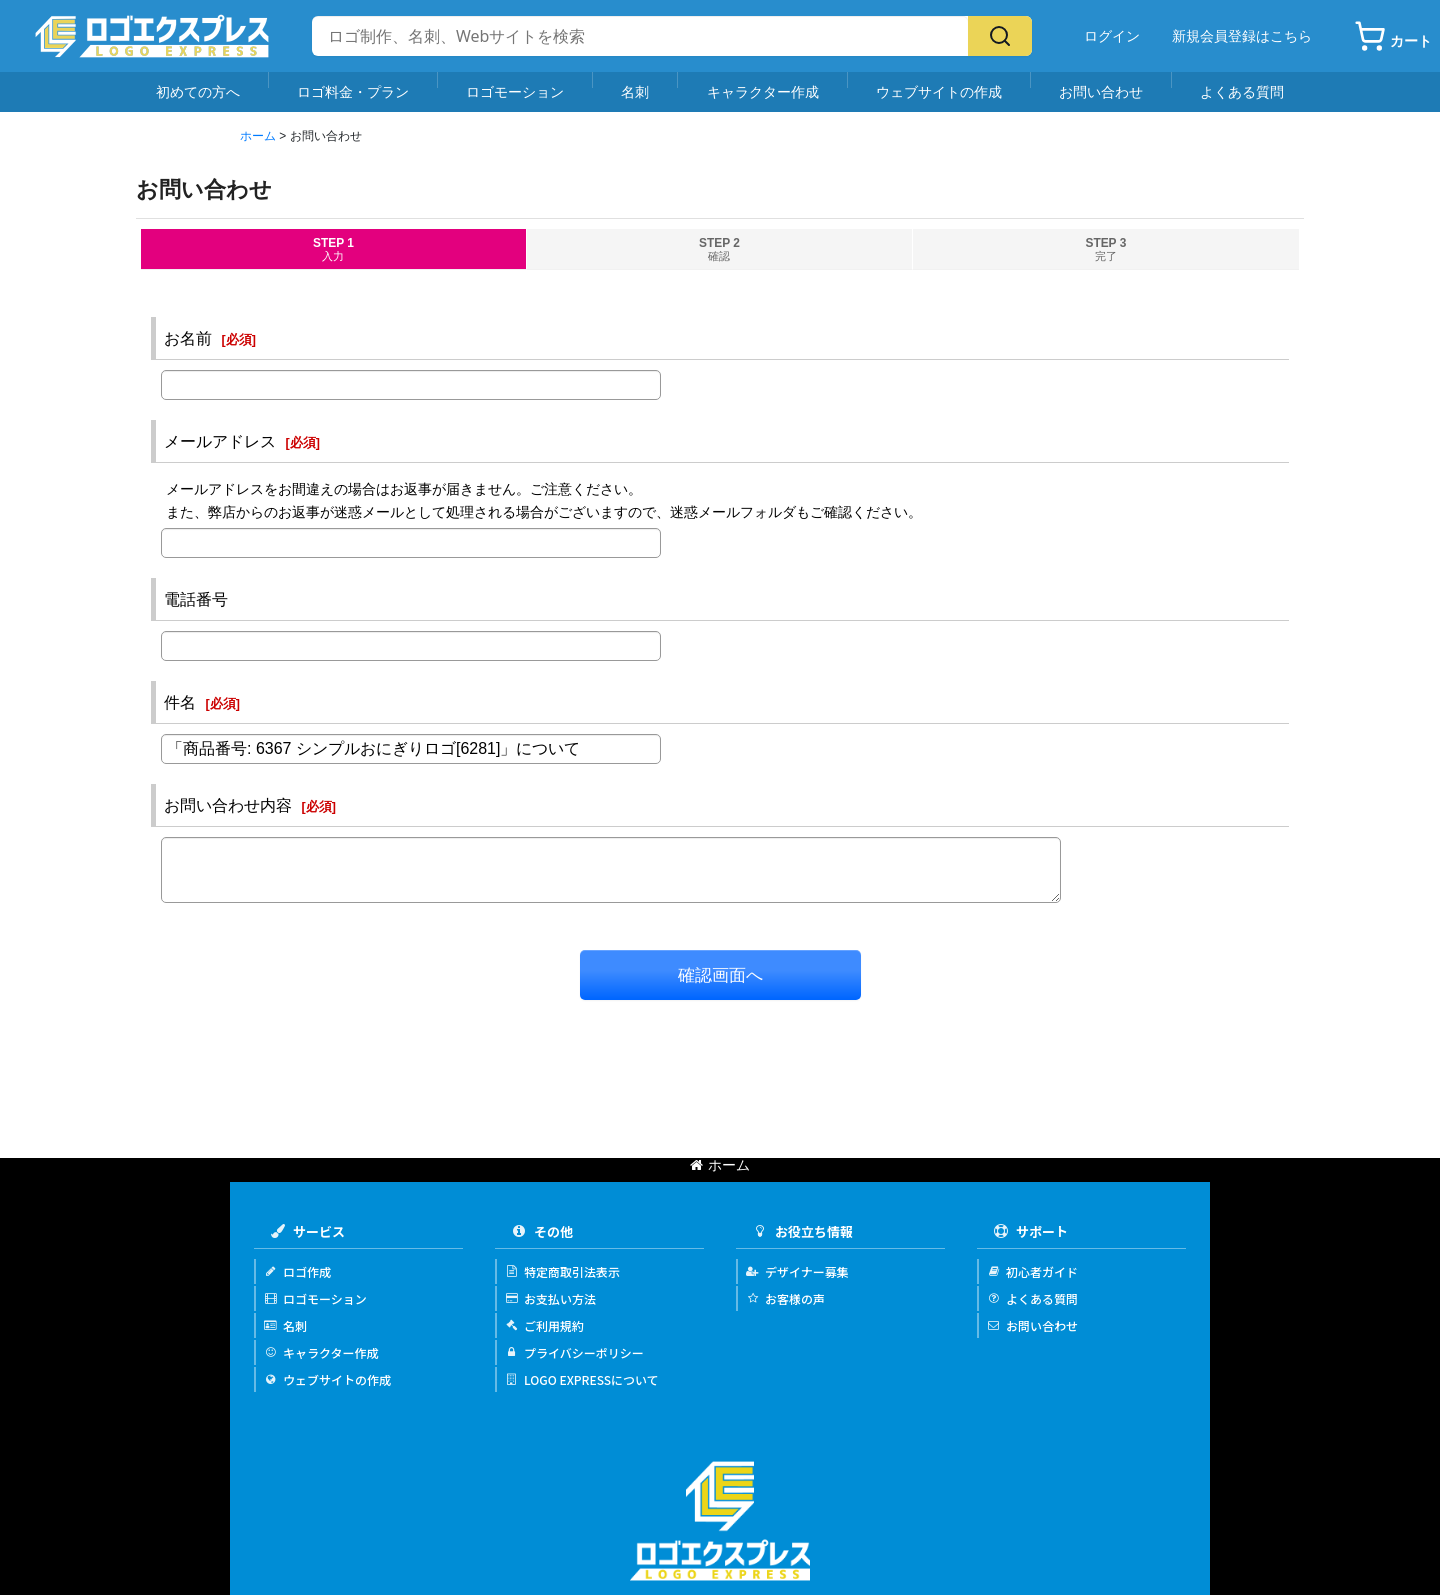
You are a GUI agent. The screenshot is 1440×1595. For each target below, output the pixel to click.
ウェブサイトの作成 (939, 91)
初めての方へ (198, 91)
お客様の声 (785, 1298)
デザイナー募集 (797, 1271)
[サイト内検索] (640, 36)
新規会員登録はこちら (1242, 36)
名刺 (635, 91)
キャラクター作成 (763, 91)
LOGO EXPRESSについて (582, 1379)
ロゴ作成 (297, 1271)
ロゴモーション (515, 91)
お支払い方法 (550, 1298)
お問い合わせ (1101, 91)
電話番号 (196, 599)
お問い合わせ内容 (228, 805)
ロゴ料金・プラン (353, 91)
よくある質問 (1242, 91)
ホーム (720, 1165)
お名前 (188, 338)
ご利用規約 (544, 1325)
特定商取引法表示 (562, 1271)
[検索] (1000, 36)
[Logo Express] (152, 36)
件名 (180, 702)
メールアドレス (220, 441)
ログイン (1112, 36)
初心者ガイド (1032, 1271)
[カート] (1393, 36)
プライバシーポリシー (574, 1352)
